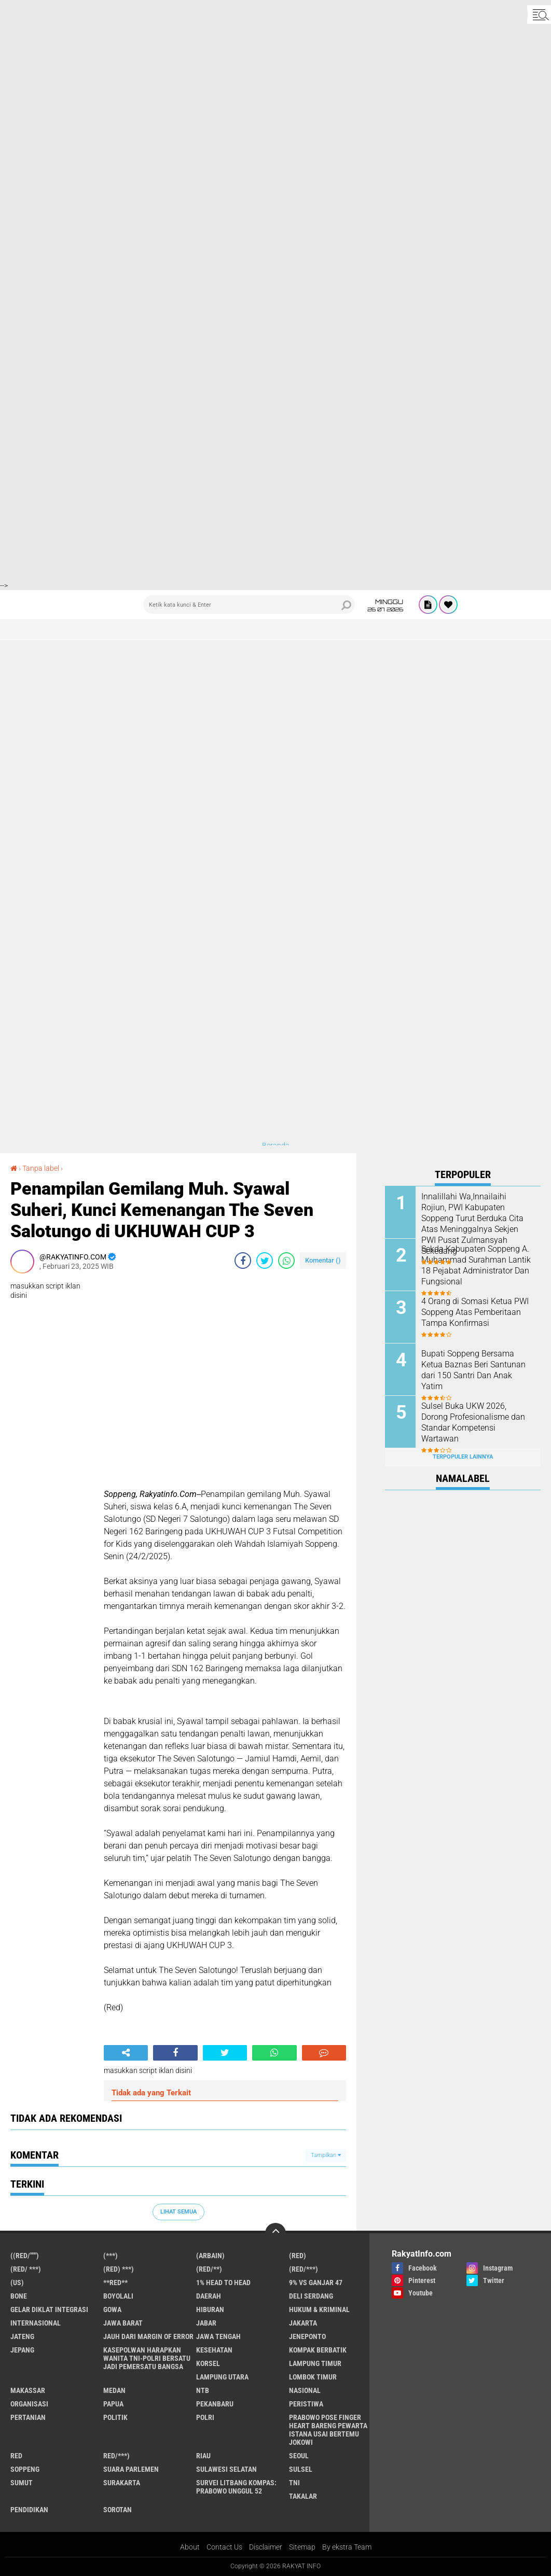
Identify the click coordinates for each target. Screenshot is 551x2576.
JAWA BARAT (123, 2323)
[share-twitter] (264, 1260)
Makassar (27, 2390)
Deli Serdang (311, 2296)
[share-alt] (126, 2053)
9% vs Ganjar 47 (315, 2282)
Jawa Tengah (218, 2336)
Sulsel (300, 2469)
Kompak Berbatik (318, 2350)
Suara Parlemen (131, 2469)
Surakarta (121, 2483)
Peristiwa (306, 2404)
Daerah (208, 2296)
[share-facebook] (243, 1260)
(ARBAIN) (210, 2255)
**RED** (115, 2282)
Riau (203, 2456)
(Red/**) (209, 2269)
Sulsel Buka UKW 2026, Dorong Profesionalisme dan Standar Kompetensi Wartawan (473, 1422)
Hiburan (210, 2309)
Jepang (22, 2350)
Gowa (112, 2309)
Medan (114, 2390)
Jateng (22, 2336)
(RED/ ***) (25, 2269)
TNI (294, 2483)
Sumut (21, 2483)
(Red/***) (303, 2269)
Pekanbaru (214, 2404)
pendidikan (29, 2509)
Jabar (206, 2323)
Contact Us (224, 2547)
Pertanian (28, 2417)
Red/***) (116, 2456)
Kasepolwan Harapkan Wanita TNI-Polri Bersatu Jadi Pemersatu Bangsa (146, 2358)
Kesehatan (214, 2350)
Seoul (299, 2456)
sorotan (117, 2509)
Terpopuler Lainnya (463, 1456)
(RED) (297, 2255)
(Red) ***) (118, 2269)
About (190, 2547)
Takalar (303, 2496)
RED (16, 2456)
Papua (113, 2404)
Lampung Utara (222, 2377)
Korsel (208, 2363)
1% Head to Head (223, 2282)
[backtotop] (275, 2233)
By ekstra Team (346, 2547)
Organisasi (29, 2404)
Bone (18, 2296)
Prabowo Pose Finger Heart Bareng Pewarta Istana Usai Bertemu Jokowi (328, 2429)
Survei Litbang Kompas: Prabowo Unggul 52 (236, 2487)
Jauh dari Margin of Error (148, 2336)
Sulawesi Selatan (226, 2469)
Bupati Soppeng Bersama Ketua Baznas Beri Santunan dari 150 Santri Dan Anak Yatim (473, 1370)
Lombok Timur (313, 2377)
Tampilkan (326, 2155)
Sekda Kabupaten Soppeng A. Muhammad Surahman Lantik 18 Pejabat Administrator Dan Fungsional (476, 1265)
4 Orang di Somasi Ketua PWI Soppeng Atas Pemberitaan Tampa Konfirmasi (475, 1312)
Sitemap (302, 2547)
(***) (110, 2255)
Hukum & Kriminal (319, 2309)
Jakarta (303, 2323)
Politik (115, 2417)
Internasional (35, 2323)
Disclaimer (265, 2547)
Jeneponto (307, 2336)
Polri (205, 2417)
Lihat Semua (178, 2211)
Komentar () (323, 1260)
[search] (249, 604)
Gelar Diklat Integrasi (49, 2309)
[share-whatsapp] (286, 1260)
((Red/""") (24, 2255)
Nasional (305, 2390)
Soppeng (24, 2469)
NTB (202, 2390)
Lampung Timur (315, 2363)
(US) (17, 2282)
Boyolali (118, 2296)
